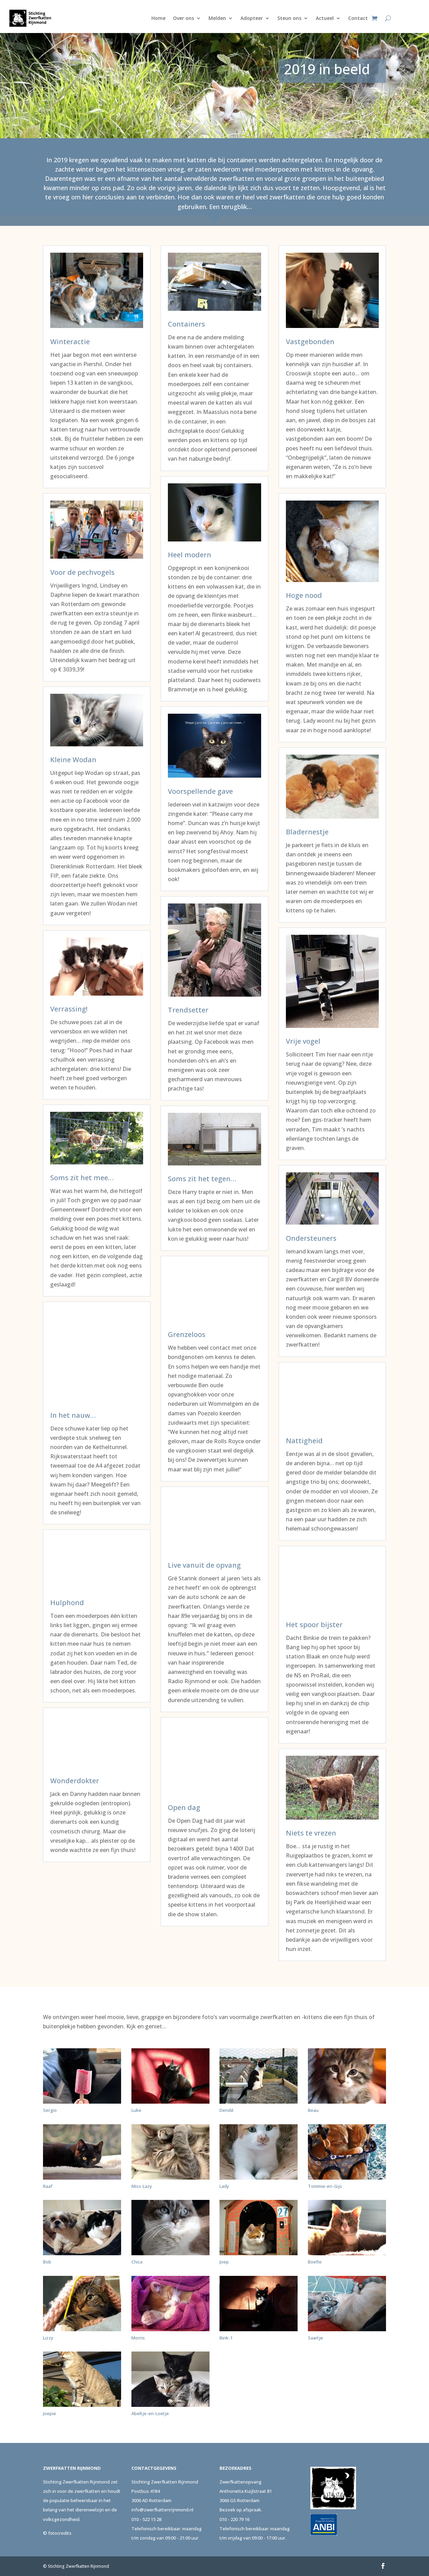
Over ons (183, 18)
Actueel (325, 18)
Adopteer (251, 18)
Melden (217, 18)
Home (158, 18)
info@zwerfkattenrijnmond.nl (162, 2510)
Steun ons (289, 18)
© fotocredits (57, 2533)
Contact (358, 18)
